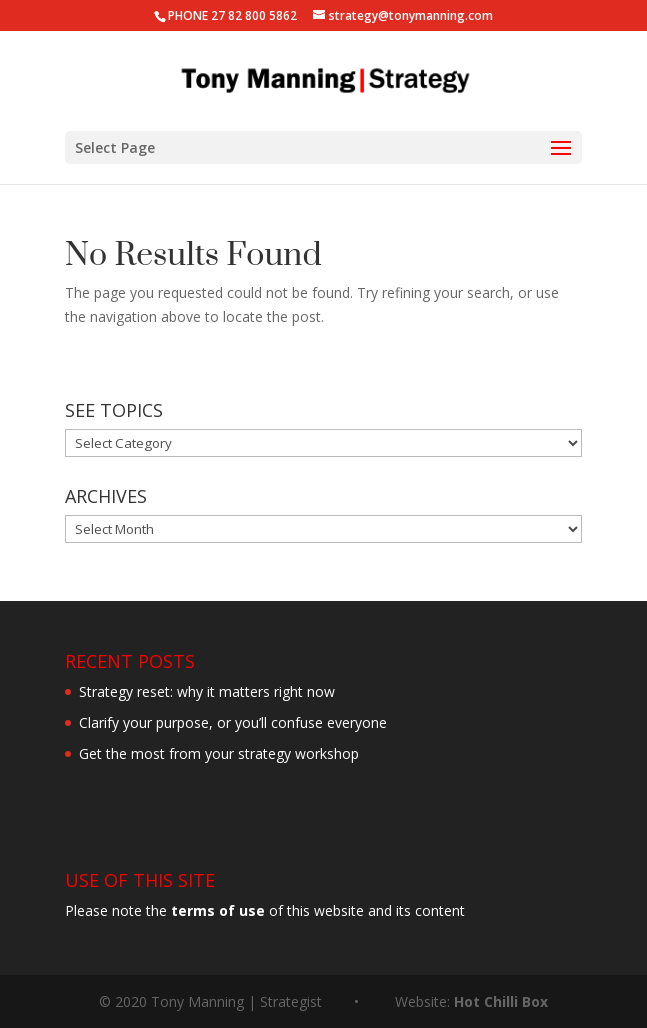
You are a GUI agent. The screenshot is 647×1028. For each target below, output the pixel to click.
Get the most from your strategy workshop (219, 753)
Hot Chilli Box (501, 1001)
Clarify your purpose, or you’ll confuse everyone (233, 722)
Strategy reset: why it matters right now (207, 691)
